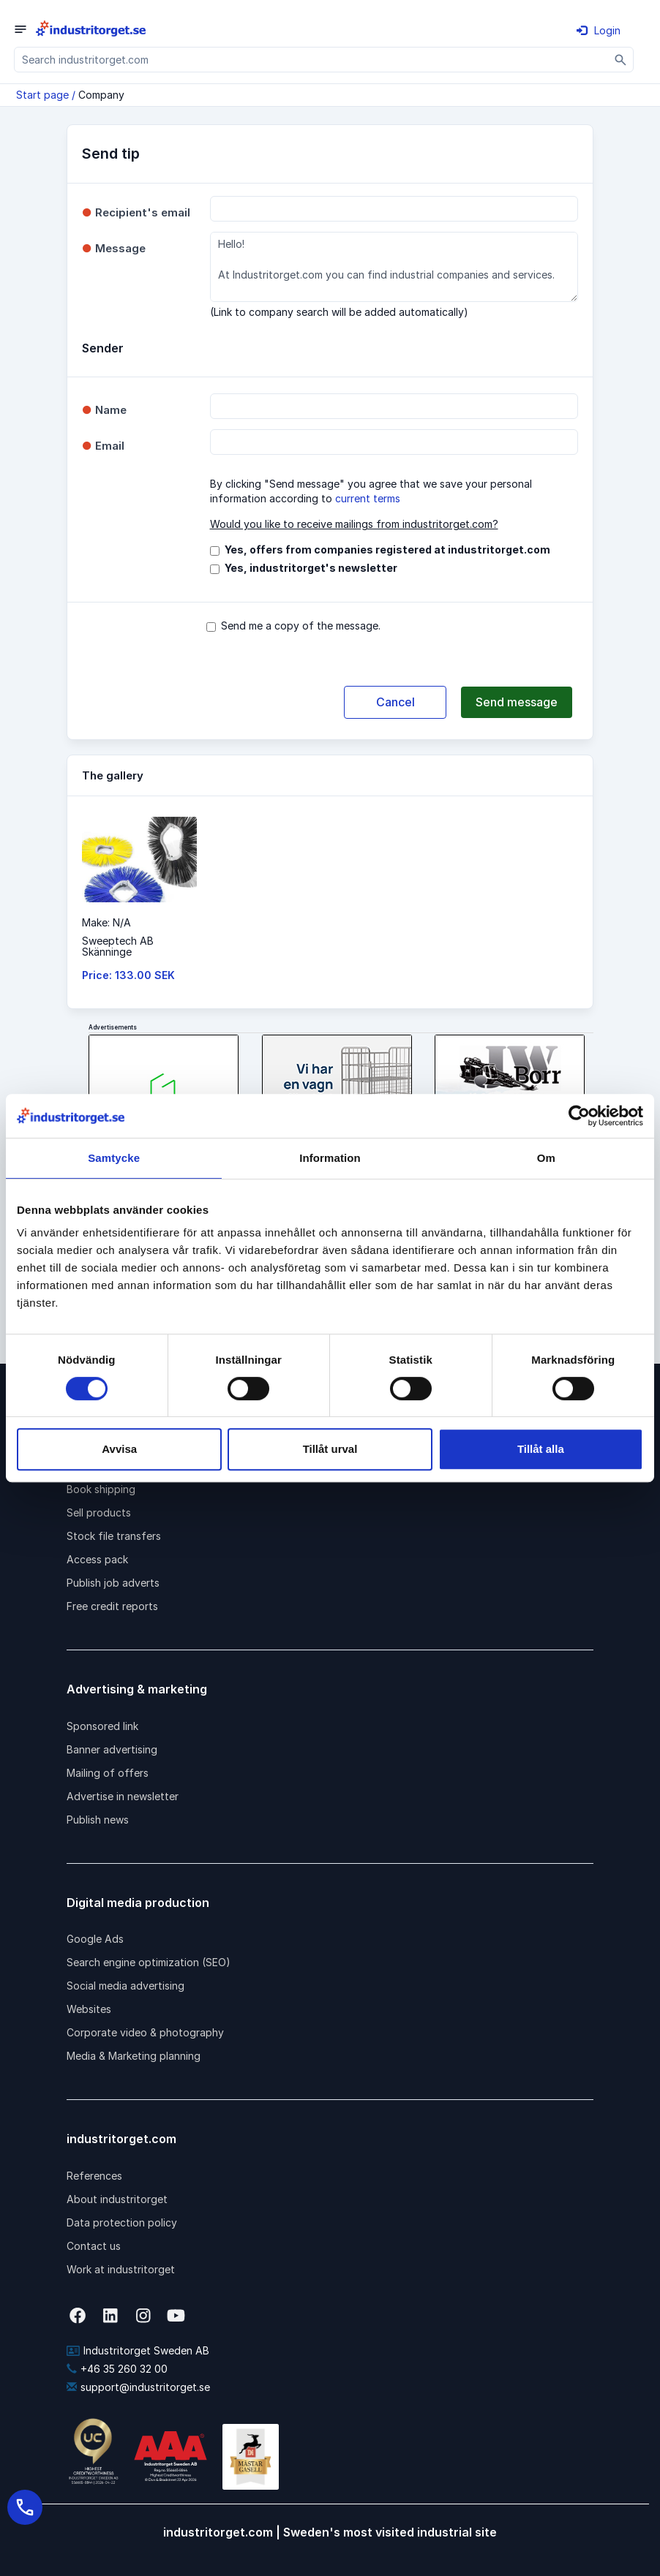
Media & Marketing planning (133, 2056)
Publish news (98, 1819)
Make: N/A (106, 922)
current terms (367, 498)
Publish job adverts (113, 1582)
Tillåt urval (330, 1449)
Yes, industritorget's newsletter (311, 568)
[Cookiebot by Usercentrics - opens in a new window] (579, 1116)
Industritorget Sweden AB (138, 2350)
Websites (89, 2009)
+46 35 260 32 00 (117, 2368)
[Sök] (620, 59)
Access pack (97, 1559)
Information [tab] (330, 1158)
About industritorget (117, 2199)
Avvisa (119, 1449)
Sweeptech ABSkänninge (118, 946)
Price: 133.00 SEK (128, 975)
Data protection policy (122, 2222)
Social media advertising (125, 1985)
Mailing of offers (108, 1773)
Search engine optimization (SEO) (148, 1962)
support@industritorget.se (138, 2387)
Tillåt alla (540, 1449)
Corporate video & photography (145, 2032)
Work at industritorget (121, 2269)
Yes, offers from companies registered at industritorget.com (387, 549)
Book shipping (101, 1489)
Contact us (94, 2246)
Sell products (99, 1512)
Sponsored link (102, 1726)
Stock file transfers (114, 1536)
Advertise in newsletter (123, 1796)
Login (598, 30)
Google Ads (95, 1939)
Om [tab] (546, 1158)
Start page (42, 94)
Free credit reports (112, 1606)
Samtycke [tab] (114, 1158)
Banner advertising (112, 1749)
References (94, 2175)
